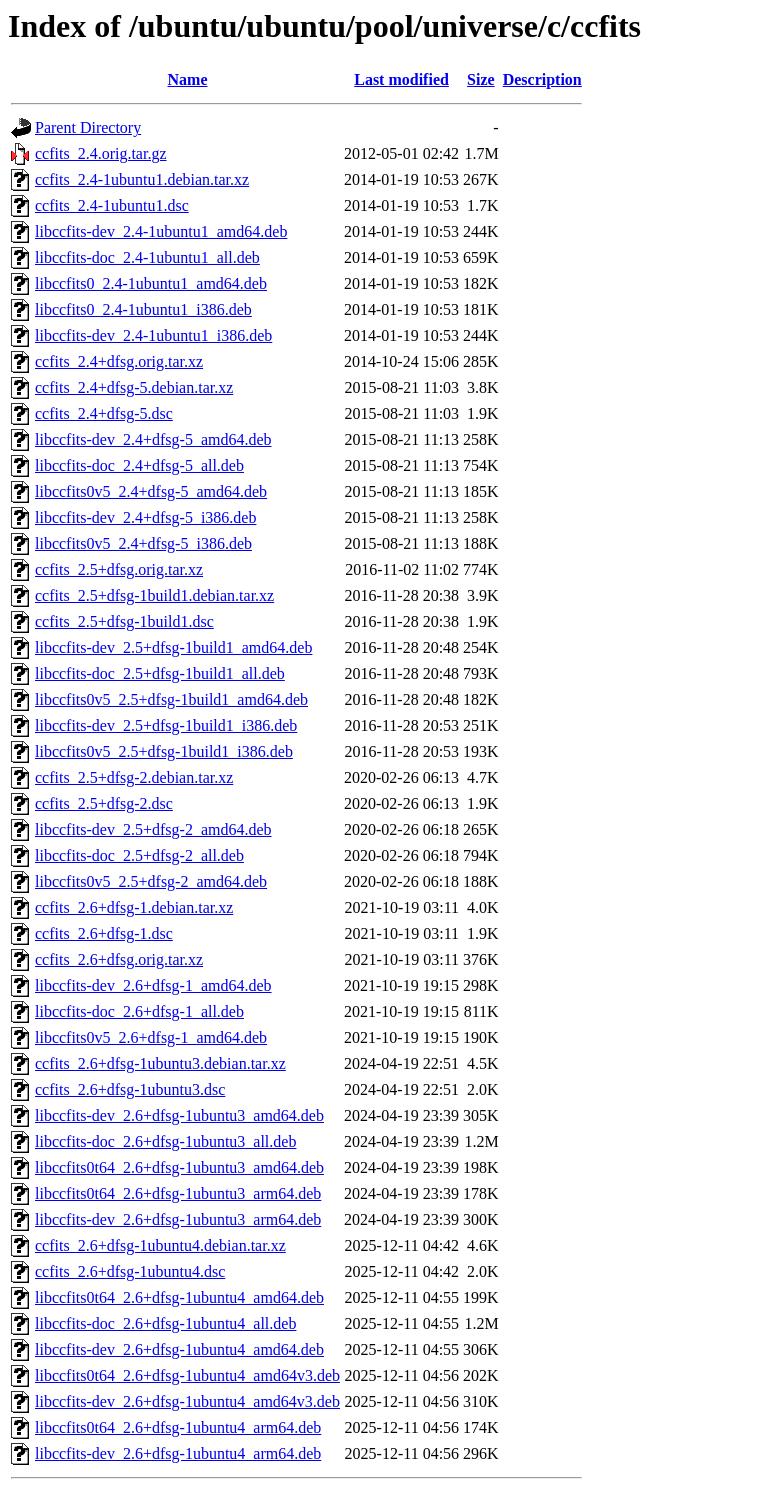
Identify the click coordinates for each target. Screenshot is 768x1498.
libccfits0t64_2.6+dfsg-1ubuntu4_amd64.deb (179, 1297)
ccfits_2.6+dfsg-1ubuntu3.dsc (130, 1089)
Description (542, 79)
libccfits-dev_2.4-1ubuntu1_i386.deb (153, 335)
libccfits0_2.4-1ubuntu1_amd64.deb (151, 283)
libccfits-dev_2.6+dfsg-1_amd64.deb (153, 985)
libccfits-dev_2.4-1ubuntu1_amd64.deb (161, 231)
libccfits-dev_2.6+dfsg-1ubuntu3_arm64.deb (178, 1219)
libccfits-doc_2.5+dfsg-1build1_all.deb (160, 673)
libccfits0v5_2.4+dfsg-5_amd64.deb (151, 491)
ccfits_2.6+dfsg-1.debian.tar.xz (134, 907)
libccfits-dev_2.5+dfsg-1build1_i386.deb (166, 725)
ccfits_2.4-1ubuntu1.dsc (112, 205)
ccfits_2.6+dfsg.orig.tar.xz (119, 959)
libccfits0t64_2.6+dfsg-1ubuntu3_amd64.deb (179, 1167)
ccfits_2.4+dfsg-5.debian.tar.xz (134, 387)
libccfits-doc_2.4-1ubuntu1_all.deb (147, 257)
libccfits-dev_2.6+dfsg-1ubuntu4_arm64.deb (178, 1453)
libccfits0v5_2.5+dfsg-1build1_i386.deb (164, 751)
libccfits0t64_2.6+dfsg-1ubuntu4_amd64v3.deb (187, 1375)
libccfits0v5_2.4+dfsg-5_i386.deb (143, 543)
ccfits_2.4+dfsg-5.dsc (104, 413)
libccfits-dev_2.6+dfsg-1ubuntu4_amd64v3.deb (187, 1401)
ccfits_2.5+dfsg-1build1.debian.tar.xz (154, 595)
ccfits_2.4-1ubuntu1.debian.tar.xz (142, 179)
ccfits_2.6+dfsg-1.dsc (104, 933)
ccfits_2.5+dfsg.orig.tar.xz (119, 569)
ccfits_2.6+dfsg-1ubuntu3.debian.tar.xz (160, 1063)
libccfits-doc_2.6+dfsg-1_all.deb (139, 1011)
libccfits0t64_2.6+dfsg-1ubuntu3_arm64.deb (178, 1193)
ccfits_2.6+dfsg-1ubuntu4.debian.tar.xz (160, 1245)
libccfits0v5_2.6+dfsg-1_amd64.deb (151, 1037)
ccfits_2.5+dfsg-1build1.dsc (124, 621)
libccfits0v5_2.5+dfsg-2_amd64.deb (151, 881)
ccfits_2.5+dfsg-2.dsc (104, 803)
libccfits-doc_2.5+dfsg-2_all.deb (139, 855)
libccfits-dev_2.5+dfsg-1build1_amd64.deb (173, 647)
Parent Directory (88, 127)
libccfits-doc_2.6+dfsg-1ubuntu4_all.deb (165, 1323)
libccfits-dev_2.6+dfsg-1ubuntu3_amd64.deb (179, 1115)
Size (481, 79)
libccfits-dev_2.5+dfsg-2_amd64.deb (153, 829)
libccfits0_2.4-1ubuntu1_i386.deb (143, 309)
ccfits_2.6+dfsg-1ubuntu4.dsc (130, 1271)
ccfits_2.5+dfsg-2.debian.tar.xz (134, 777)
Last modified (401, 79)
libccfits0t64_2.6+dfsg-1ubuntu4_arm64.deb (178, 1427)
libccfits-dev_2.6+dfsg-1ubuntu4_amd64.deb (179, 1349)
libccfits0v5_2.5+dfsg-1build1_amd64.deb (171, 699)
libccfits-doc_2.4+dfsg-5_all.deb (139, 465)
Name (188, 79)
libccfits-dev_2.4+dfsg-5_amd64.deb (153, 439)
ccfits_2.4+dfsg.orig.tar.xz (119, 361)
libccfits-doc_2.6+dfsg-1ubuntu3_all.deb (165, 1141)
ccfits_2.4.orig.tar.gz (101, 153)
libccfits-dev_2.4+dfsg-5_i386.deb (145, 517)
